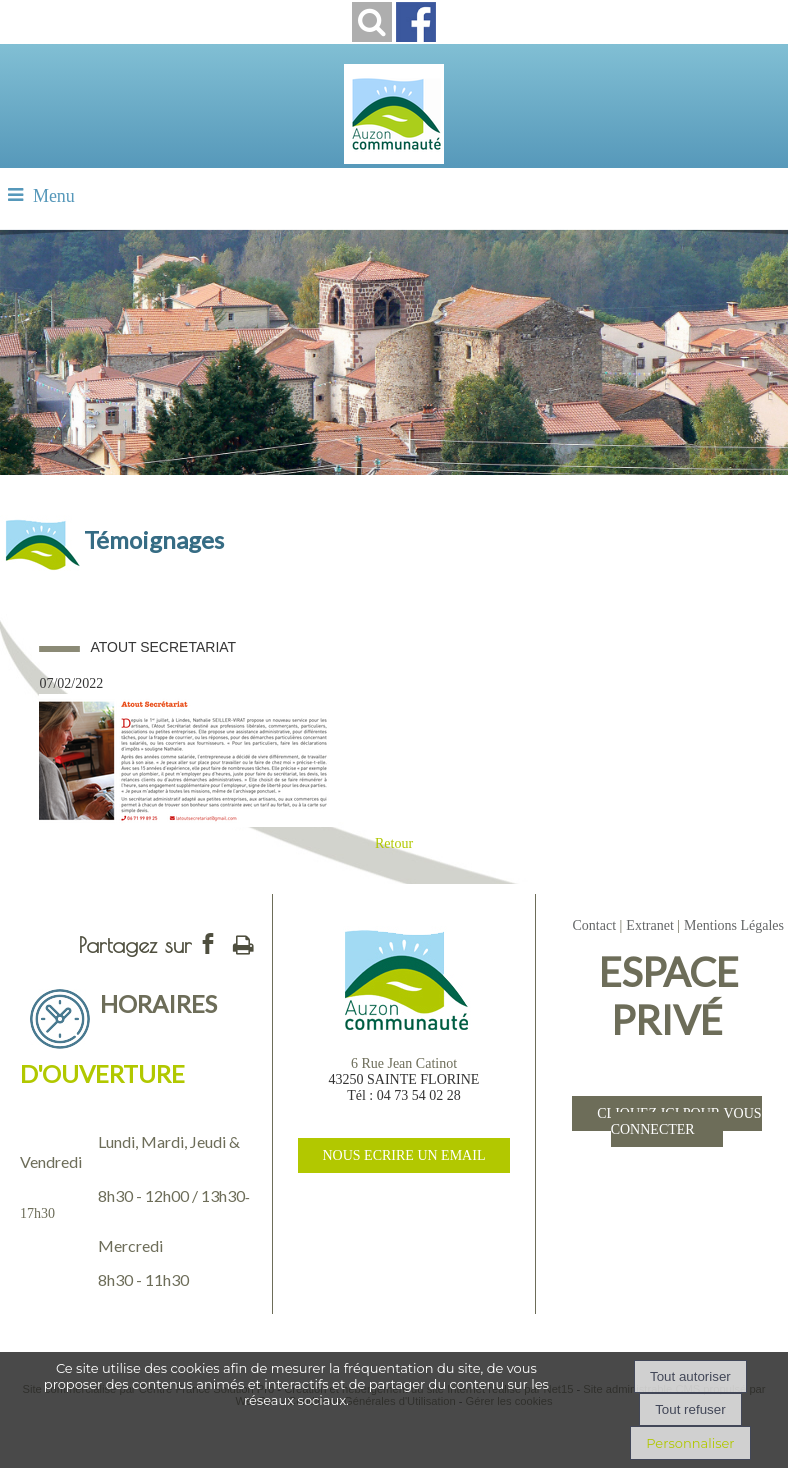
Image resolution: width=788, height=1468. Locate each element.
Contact (594, 925)
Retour (394, 843)
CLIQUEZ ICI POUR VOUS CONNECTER (679, 1121)
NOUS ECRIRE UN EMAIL (404, 1155)
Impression (243, 941)
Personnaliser (690, 1443)
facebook (208, 943)
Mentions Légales (734, 925)
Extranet (649, 925)
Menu (54, 196)
